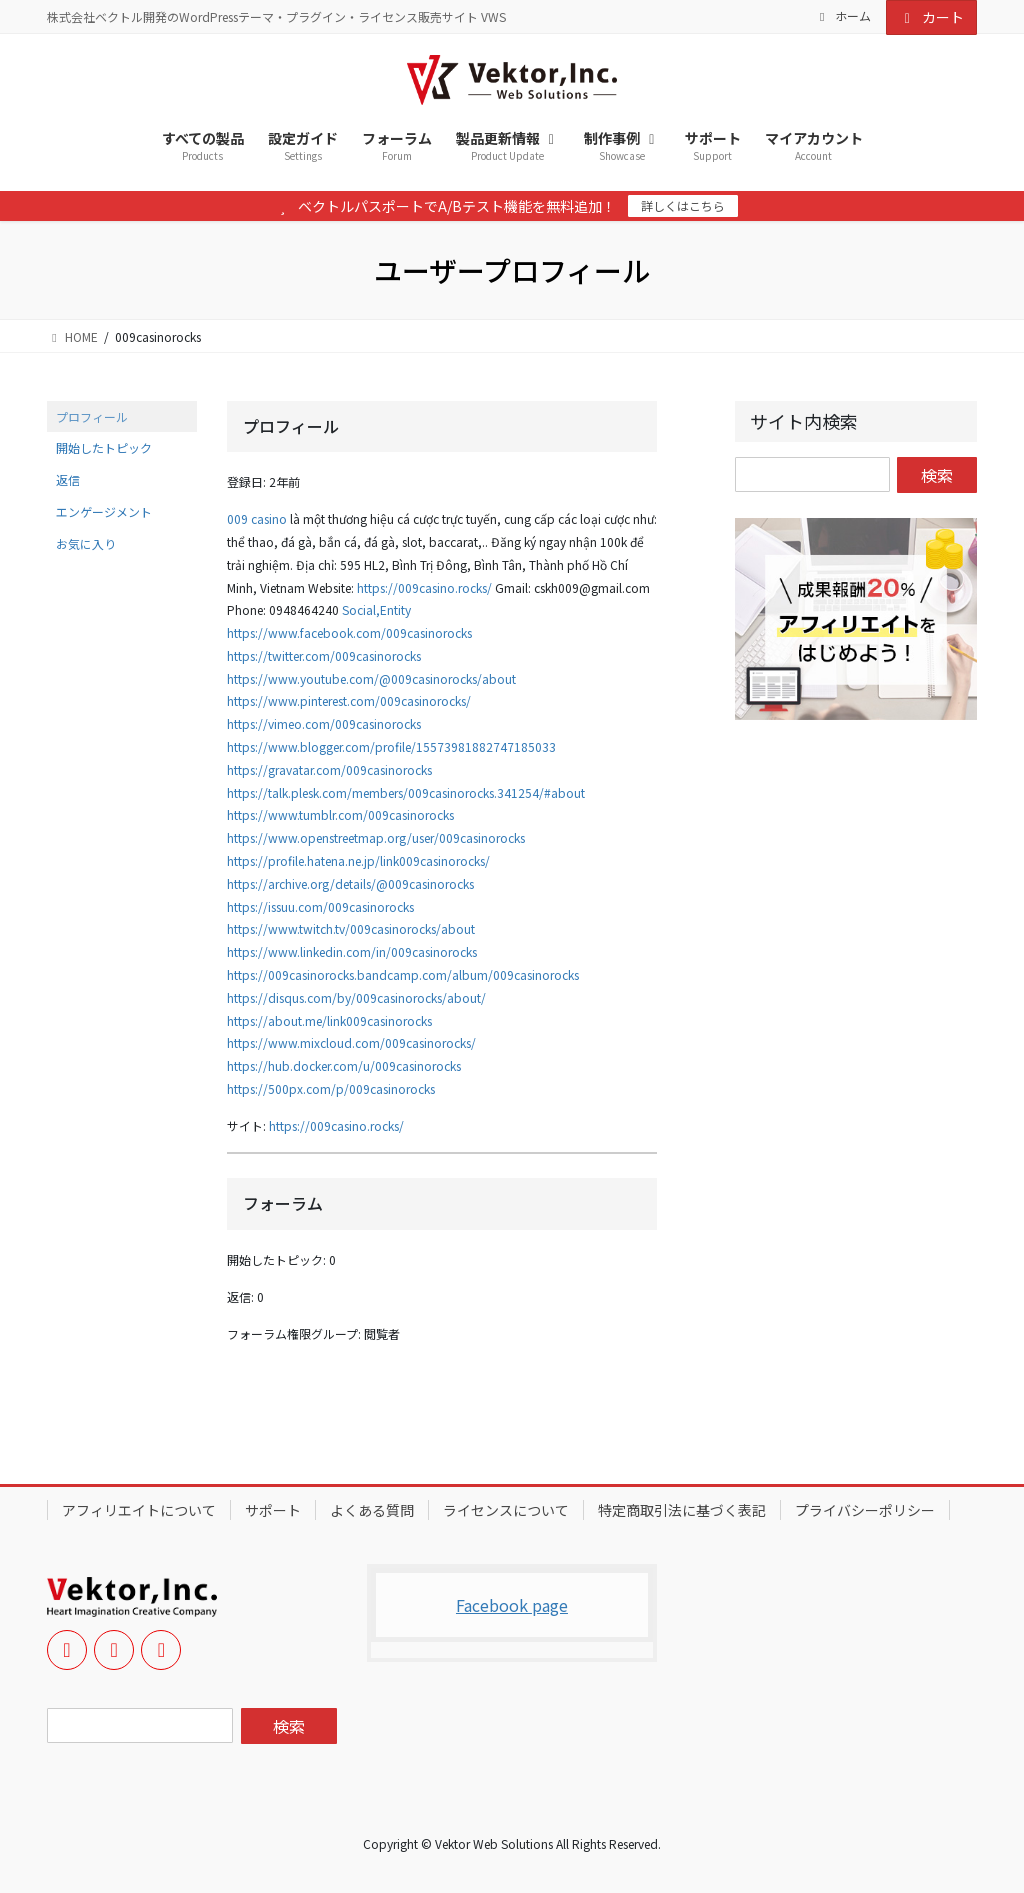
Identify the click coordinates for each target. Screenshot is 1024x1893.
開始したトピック (104, 447)
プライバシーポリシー (865, 1510)
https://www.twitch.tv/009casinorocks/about (351, 928)
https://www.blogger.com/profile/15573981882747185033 (391, 746)
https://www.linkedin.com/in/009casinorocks (352, 951)
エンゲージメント (104, 511)
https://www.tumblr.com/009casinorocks (340, 814)
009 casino (257, 518)
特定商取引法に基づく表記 (682, 1510)
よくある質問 (372, 1510)
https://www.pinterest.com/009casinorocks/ (349, 700)
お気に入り (86, 543)
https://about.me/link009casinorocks (329, 1020)
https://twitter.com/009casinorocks (324, 655)
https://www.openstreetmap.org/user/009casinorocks (376, 837)
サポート (273, 1510)
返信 (68, 479)
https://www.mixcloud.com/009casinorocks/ (351, 1042)
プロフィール (92, 416)
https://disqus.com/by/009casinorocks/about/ (356, 997)
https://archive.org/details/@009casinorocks (350, 883)
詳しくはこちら (683, 205)
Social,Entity (376, 609)
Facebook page (512, 1605)
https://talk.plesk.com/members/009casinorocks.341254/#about (406, 792)
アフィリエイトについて (139, 1510)
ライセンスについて (506, 1510)
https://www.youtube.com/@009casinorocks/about (371, 678)
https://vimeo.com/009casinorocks (324, 723)
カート (932, 17)
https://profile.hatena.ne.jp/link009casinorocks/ (358, 860)
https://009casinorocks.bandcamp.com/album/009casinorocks (403, 974)
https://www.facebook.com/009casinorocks (349, 632)
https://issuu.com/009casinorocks (320, 906)
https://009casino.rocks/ (424, 587)
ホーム (843, 16)
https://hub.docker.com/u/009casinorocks (344, 1065)
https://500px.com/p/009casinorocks (331, 1088)
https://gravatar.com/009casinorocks (329, 769)
